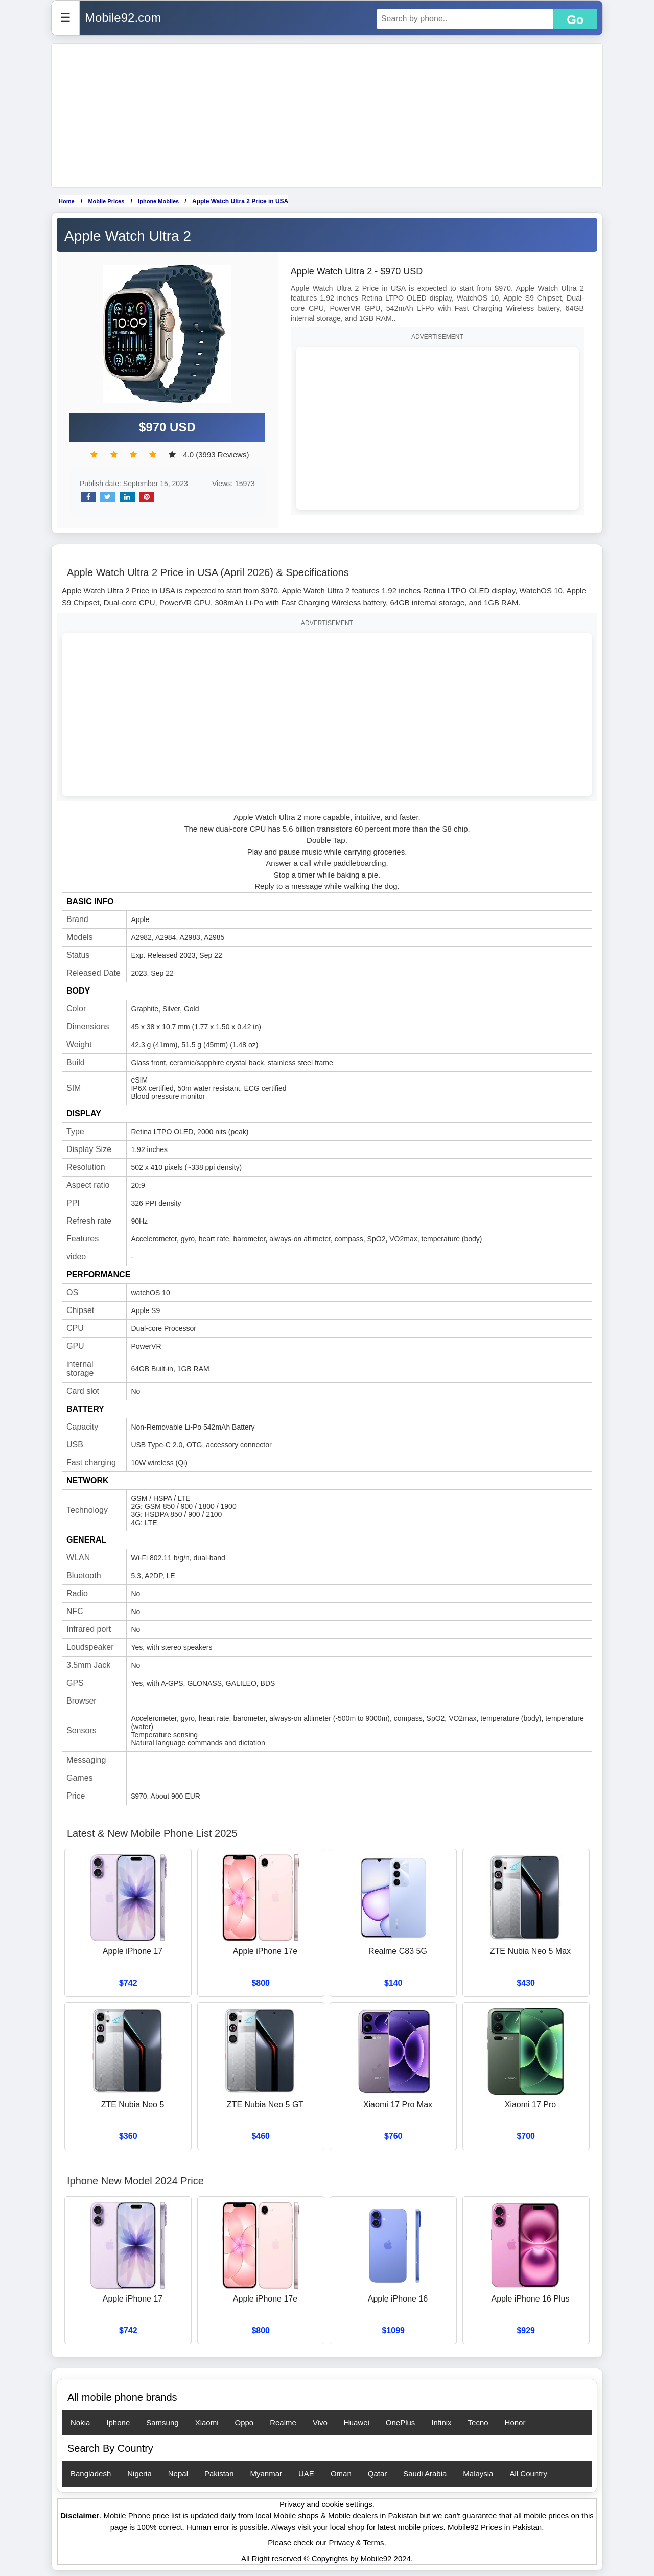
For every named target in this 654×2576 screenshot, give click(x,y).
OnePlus (400, 2422)
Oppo (244, 2422)
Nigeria (139, 2473)
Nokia (80, 2422)
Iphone (118, 2422)
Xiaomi (207, 2422)
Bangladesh (91, 2473)
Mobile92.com (123, 18)
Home (67, 201)
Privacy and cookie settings (325, 2504)
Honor (515, 2422)
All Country (528, 2473)
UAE (306, 2473)
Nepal (178, 2473)
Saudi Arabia (425, 2473)
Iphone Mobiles (159, 201)
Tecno (478, 2422)
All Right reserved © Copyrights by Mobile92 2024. (327, 2558)
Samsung (162, 2422)
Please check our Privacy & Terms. (327, 2542)
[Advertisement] (327, 115)
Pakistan (219, 2473)
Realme (283, 2422)
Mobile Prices (106, 201)
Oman (341, 2473)
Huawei (356, 2422)
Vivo (320, 2422)
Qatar (377, 2473)
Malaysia (478, 2473)
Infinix (441, 2422)
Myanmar (266, 2473)
